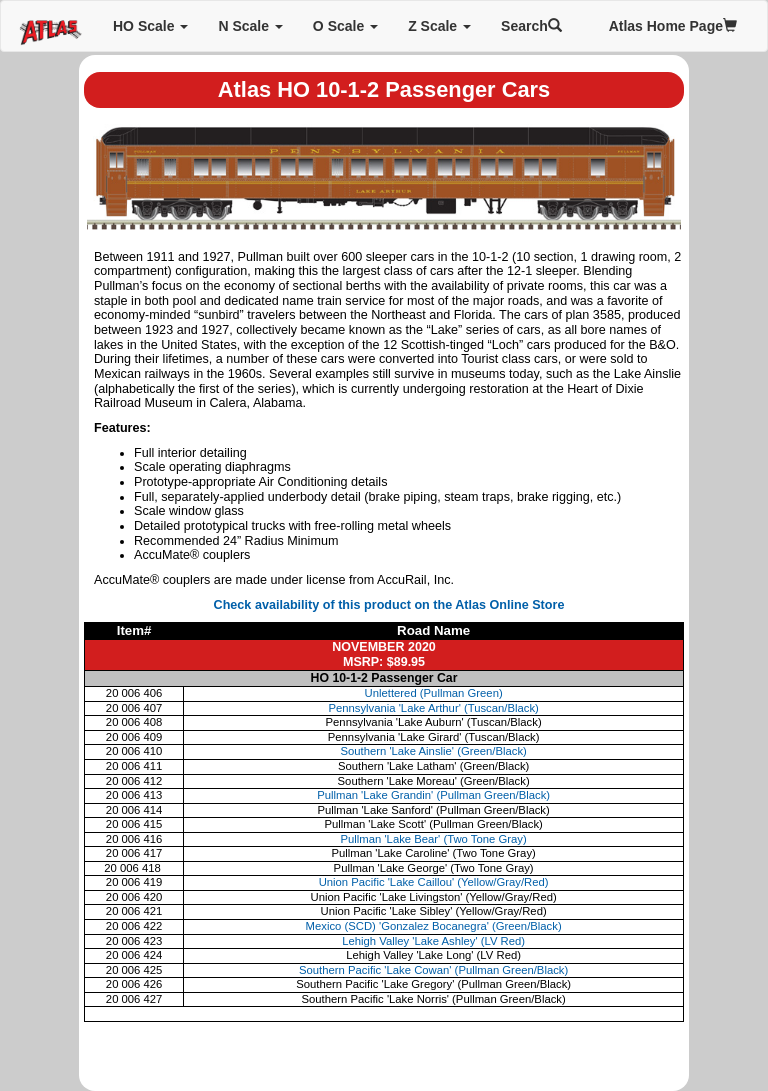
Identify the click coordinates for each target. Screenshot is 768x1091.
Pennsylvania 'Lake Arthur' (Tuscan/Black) (433, 708)
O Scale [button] (345, 26)
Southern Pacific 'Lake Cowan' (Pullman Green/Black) (433, 970)
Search (531, 26)
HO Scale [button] (150, 26)
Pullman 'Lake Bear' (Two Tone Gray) (434, 839)
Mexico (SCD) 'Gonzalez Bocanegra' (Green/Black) (434, 926)
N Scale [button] (250, 26)
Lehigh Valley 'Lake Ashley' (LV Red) (433, 941)
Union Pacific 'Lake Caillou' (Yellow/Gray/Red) (434, 882)
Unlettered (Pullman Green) (434, 693)
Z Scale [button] (439, 26)
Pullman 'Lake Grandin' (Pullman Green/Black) (433, 795)
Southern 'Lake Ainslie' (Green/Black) (433, 751)
